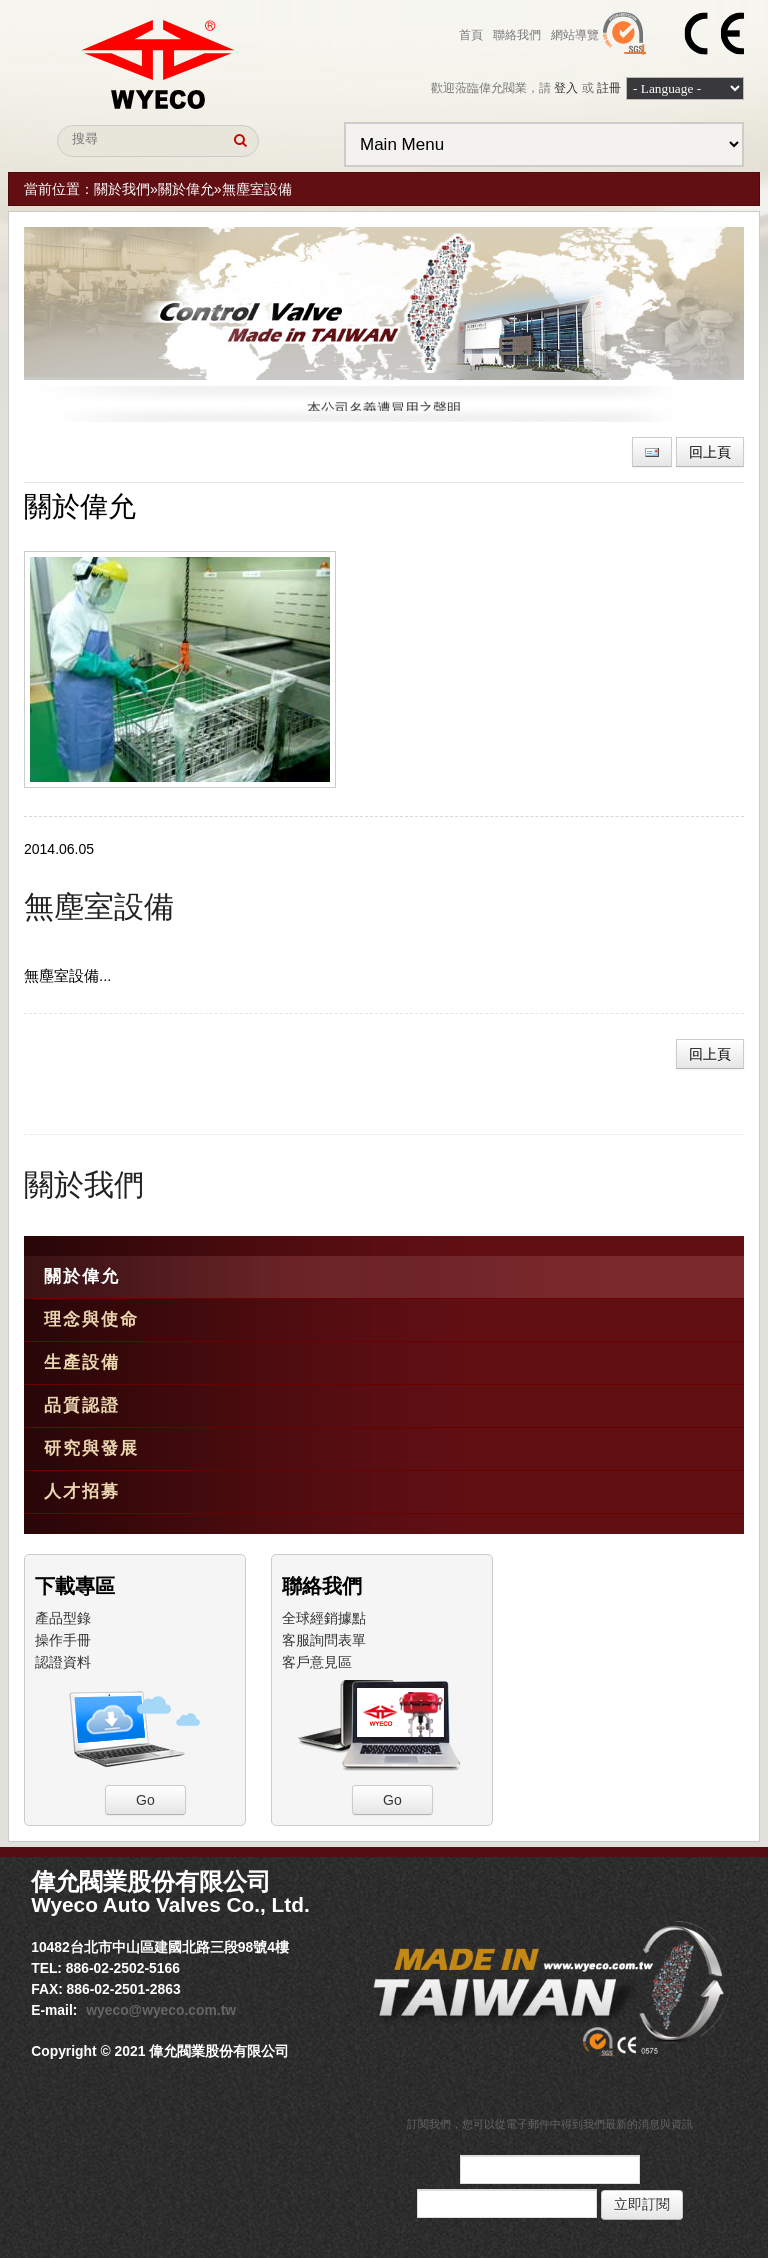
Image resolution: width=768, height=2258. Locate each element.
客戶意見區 (317, 1662)
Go (145, 1800)
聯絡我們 (517, 35)
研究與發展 (91, 1448)
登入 (566, 88)
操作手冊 (63, 1640)
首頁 (471, 35)
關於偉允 (186, 189)
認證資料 (63, 1662)
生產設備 (82, 1362)
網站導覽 (575, 35)
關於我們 (122, 189)
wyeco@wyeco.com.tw (161, 2010)
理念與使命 (91, 1319)
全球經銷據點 (324, 1618)
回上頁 (710, 452)
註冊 (609, 88)
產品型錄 (63, 1618)
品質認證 (82, 1405)
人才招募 (82, 1491)
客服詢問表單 (324, 1640)
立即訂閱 (642, 2204)
